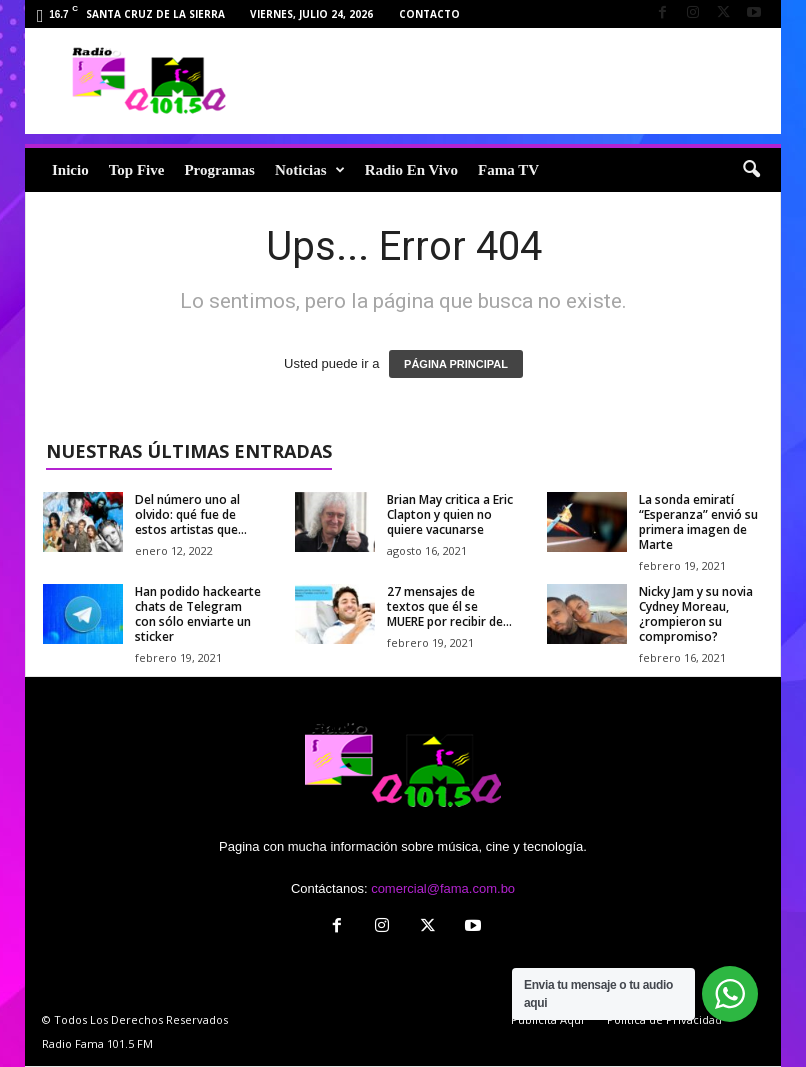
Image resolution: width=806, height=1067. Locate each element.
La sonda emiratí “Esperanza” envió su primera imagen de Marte (698, 522)
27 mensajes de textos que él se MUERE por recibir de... (449, 606)
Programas (219, 170)
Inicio (70, 170)
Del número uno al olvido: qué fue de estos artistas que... (191, 514)
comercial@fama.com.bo (443, 888)
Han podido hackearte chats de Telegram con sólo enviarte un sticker (198, 614)
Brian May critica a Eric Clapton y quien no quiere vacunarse (450, 514)
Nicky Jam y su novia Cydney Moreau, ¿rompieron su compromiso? (696, 614)
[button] (751, 170)
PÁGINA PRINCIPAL (456, 364)
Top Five (137, 170)
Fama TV (508, 170)
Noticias (310, 170)
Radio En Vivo (411, 170)
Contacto (429, 14)
